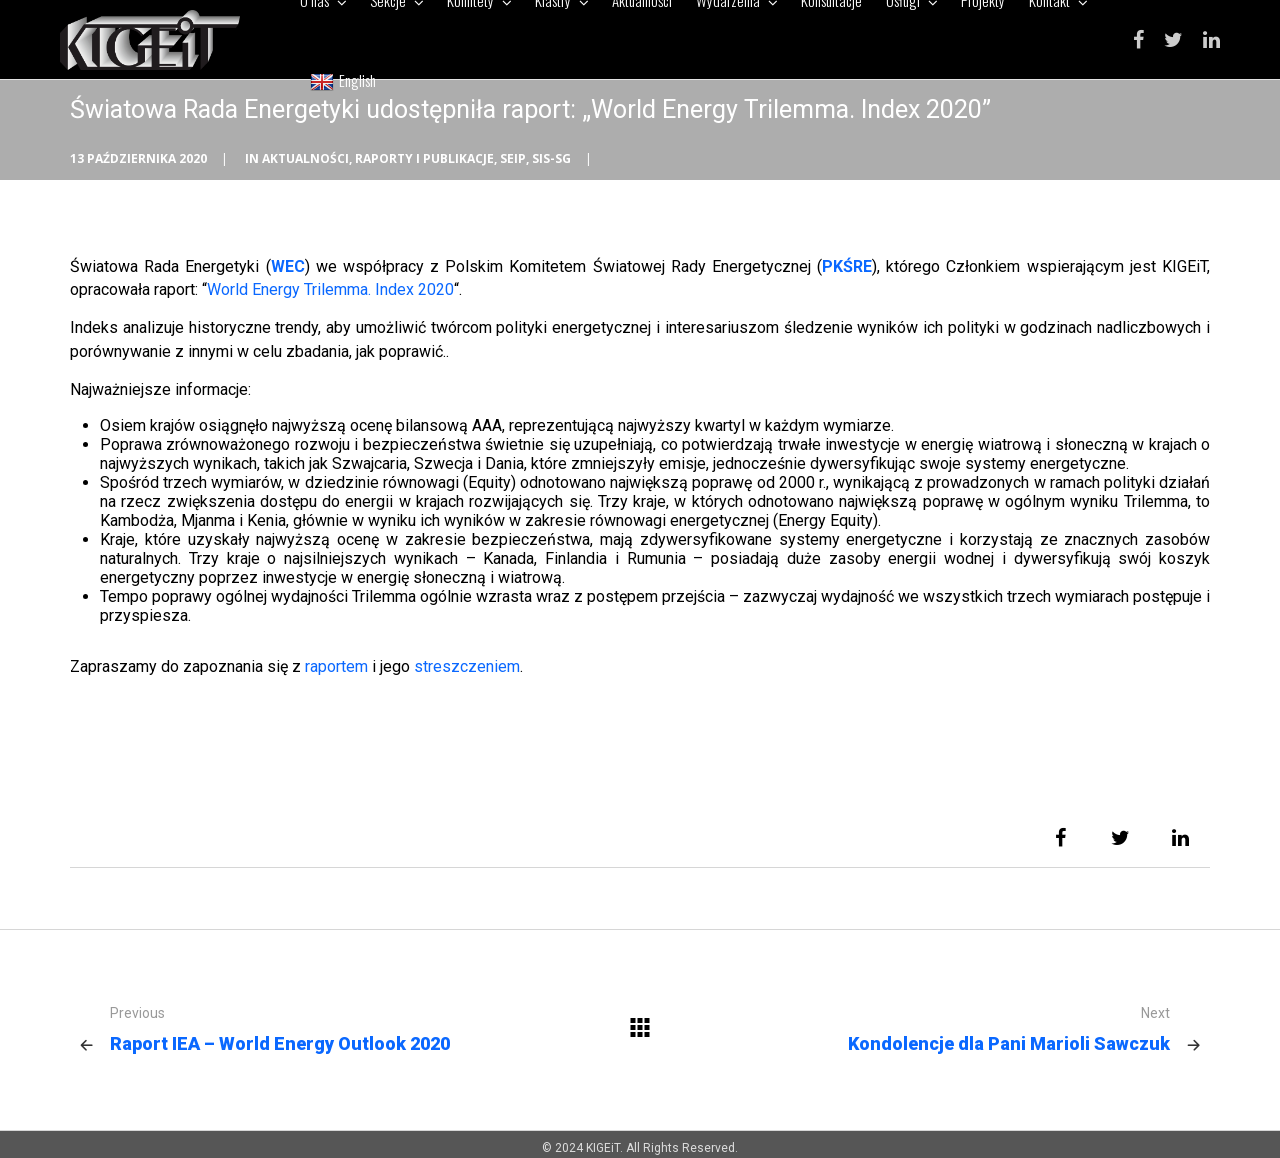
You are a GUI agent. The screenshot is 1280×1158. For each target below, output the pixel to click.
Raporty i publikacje (424, 158)
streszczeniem (467, 666)
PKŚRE (847, 266)
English (343, 80)
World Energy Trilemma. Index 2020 (330, 289)
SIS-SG (551, 158)
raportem (336, 666)
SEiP (513, 158)
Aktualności (305, 158)
